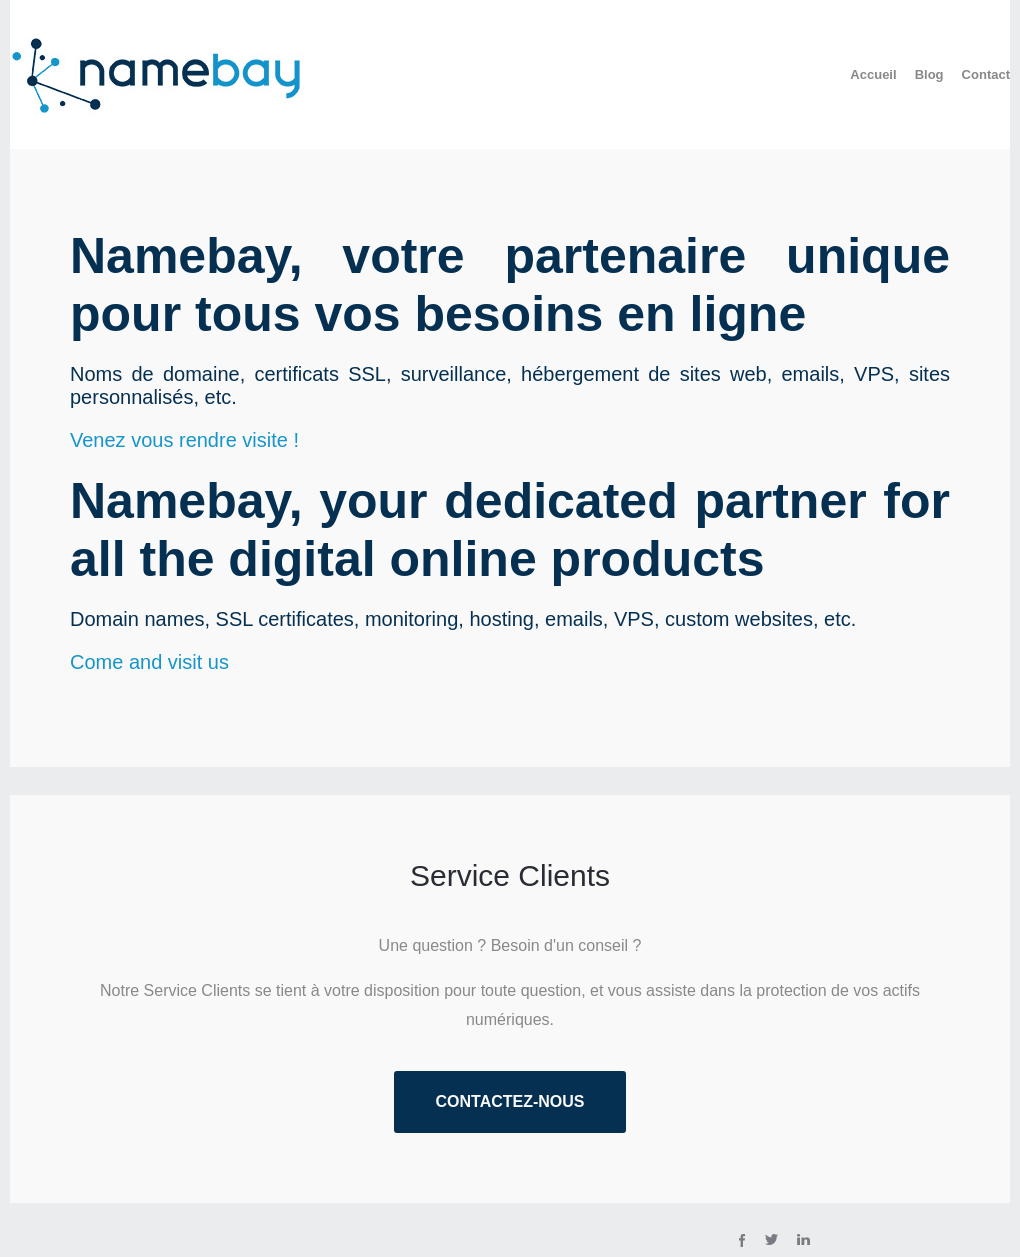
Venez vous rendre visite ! (184, 440)
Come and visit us (149, 662)
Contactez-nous (509, 1101)
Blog (929, 74)
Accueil (873, 74)
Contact (986, 74)
